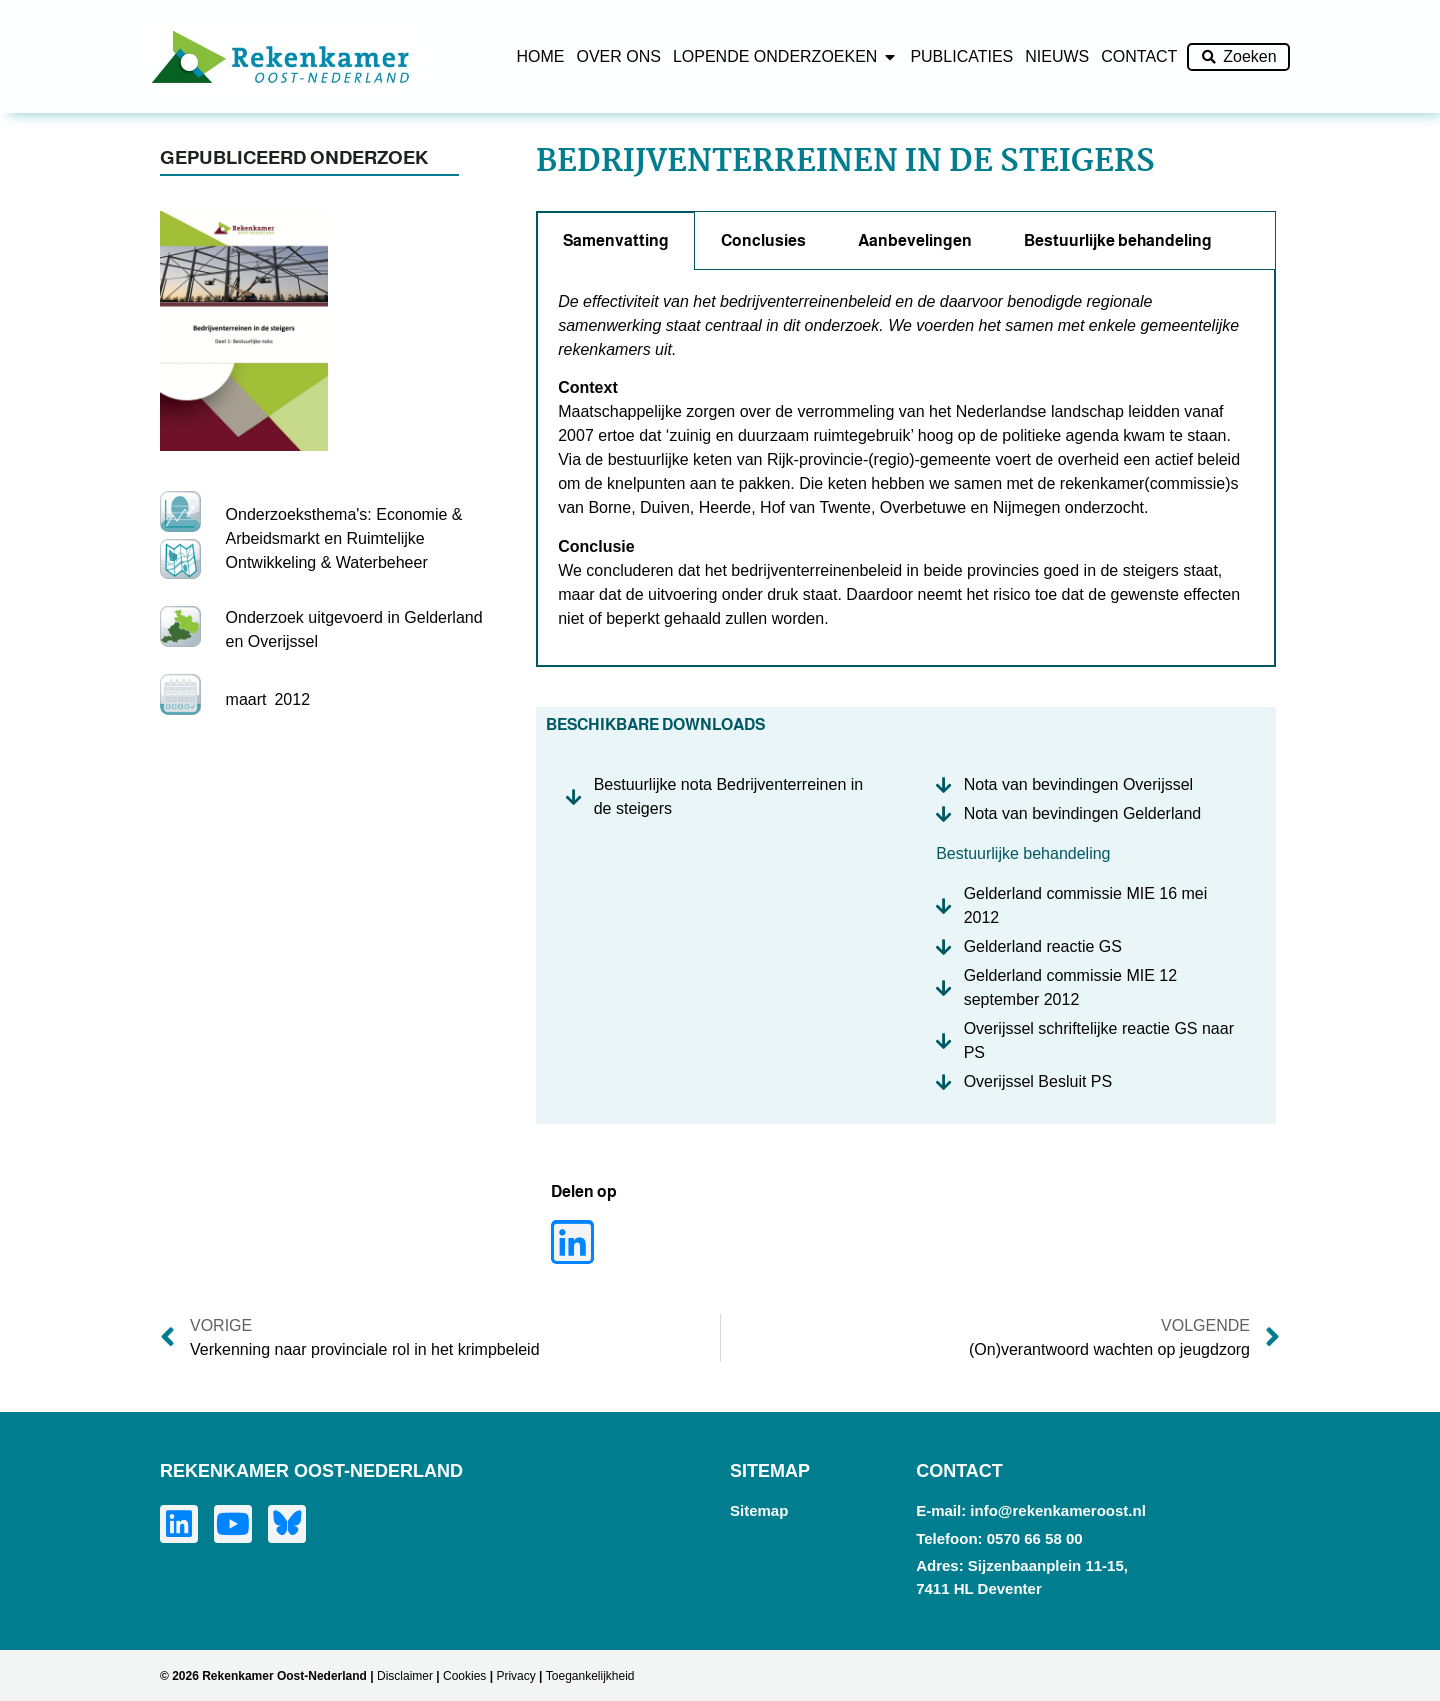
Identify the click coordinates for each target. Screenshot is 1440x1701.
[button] (572, 1242)
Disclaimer (405, 1676)
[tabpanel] (906, 468)
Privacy (515, 1676)
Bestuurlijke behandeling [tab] (1118, 240)
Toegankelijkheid (590, 1676)
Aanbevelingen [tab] (915, 240)
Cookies (464, 1676)
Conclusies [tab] (763, 240)
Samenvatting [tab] (616, 240)
